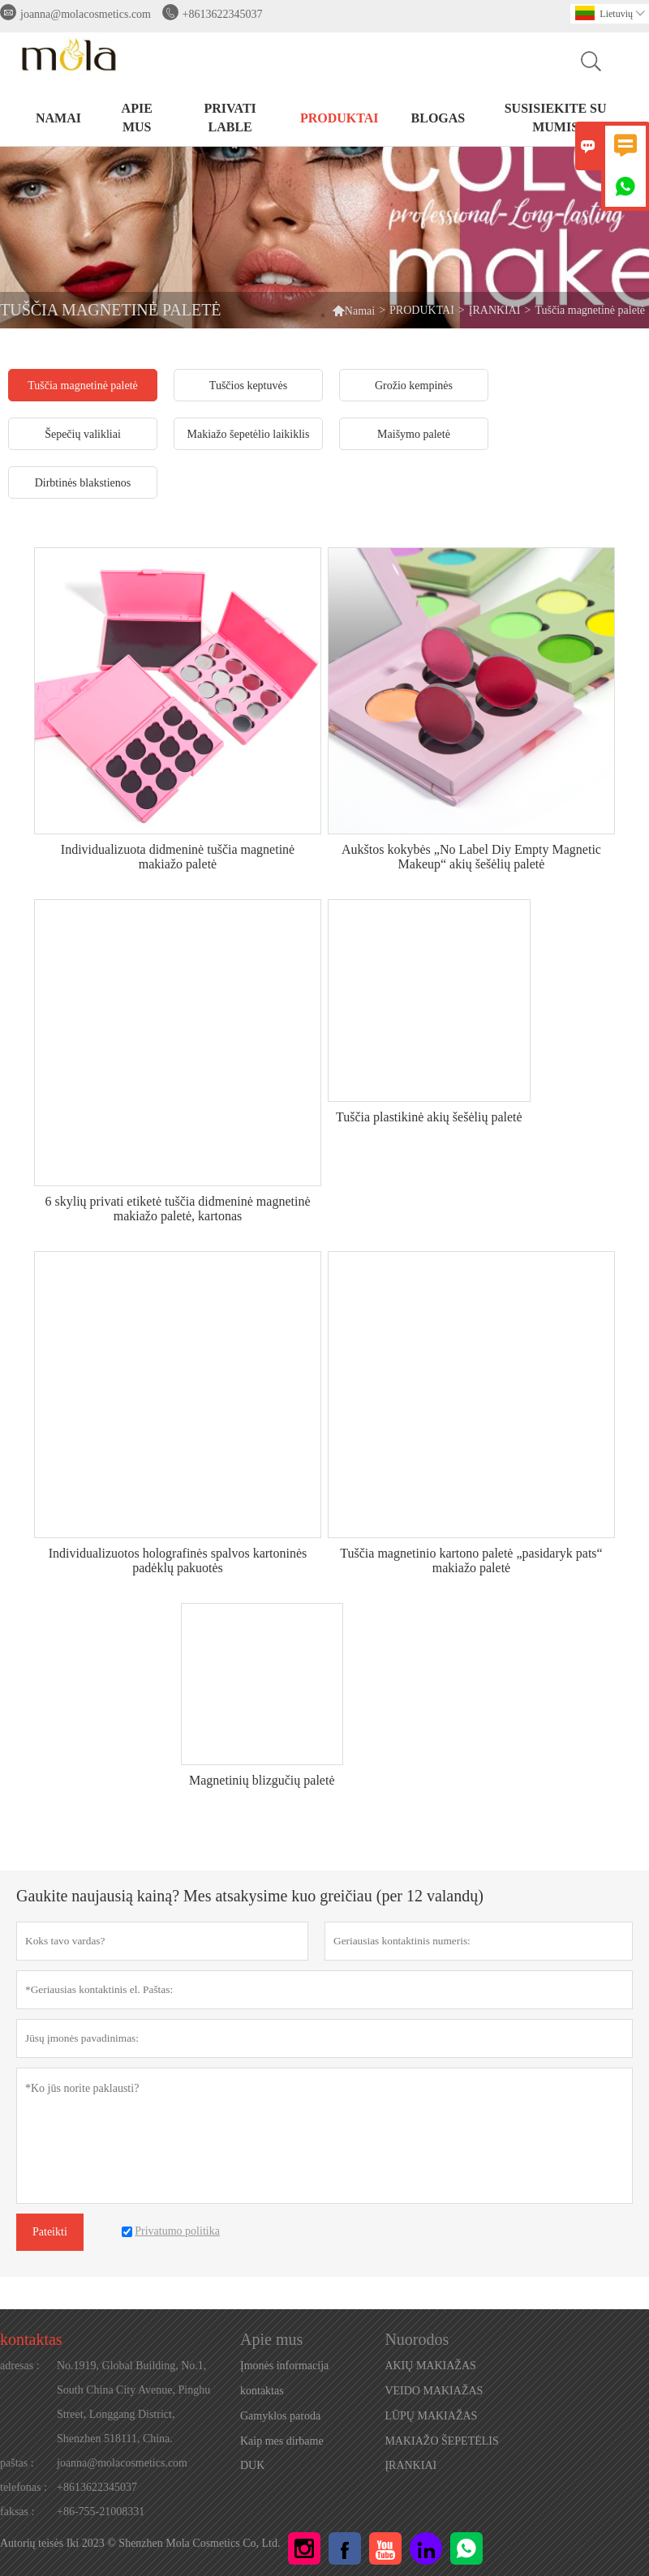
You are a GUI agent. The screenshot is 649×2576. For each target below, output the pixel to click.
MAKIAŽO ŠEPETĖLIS (441, 2441)
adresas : (20, 2366)
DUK (252, 2465)
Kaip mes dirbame (282, 2441)
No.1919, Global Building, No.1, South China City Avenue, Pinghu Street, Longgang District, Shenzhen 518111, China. (133, 2402)
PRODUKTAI (339, 118)
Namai (353, 310)
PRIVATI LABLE (230, 117)
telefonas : (23, 2487)
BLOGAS (438, 118)
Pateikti (49, 2232)
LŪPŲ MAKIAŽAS (431, 2416)
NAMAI (58, 118)
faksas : (17, 2511)
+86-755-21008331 (100, 2511)
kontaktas (31, 2339)
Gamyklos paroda (280, 2416)
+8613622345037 (223, 14)
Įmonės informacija (284, 2366)
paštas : (17, 2463)
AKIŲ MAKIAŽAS (430, 2366)
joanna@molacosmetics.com (85, 14)
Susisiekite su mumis (556, 117)
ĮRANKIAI (495, 310)
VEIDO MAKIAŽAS (434, 2391)
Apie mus (137, 117)
